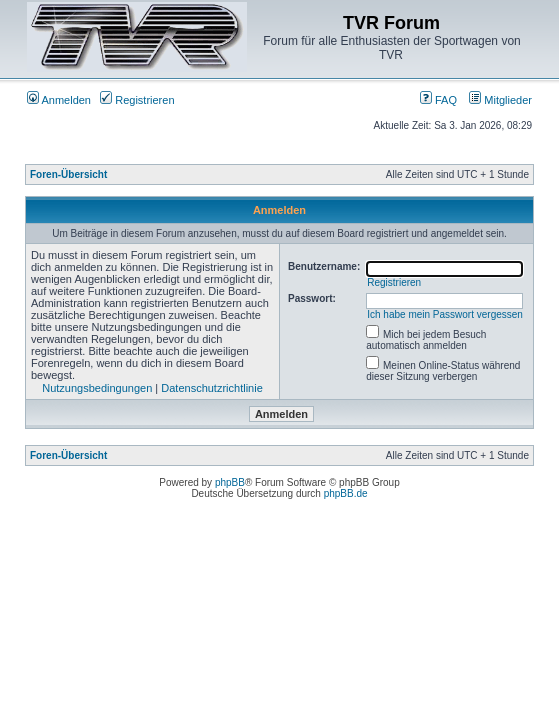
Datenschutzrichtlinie (212, 388)
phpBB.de (346, 493)
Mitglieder (500, 100)
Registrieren (137, 100)
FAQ (438, 100)
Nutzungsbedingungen (97, 388)
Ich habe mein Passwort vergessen (445, 314)
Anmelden (59, 100)
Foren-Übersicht (68, 174)
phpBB (230, 482)
